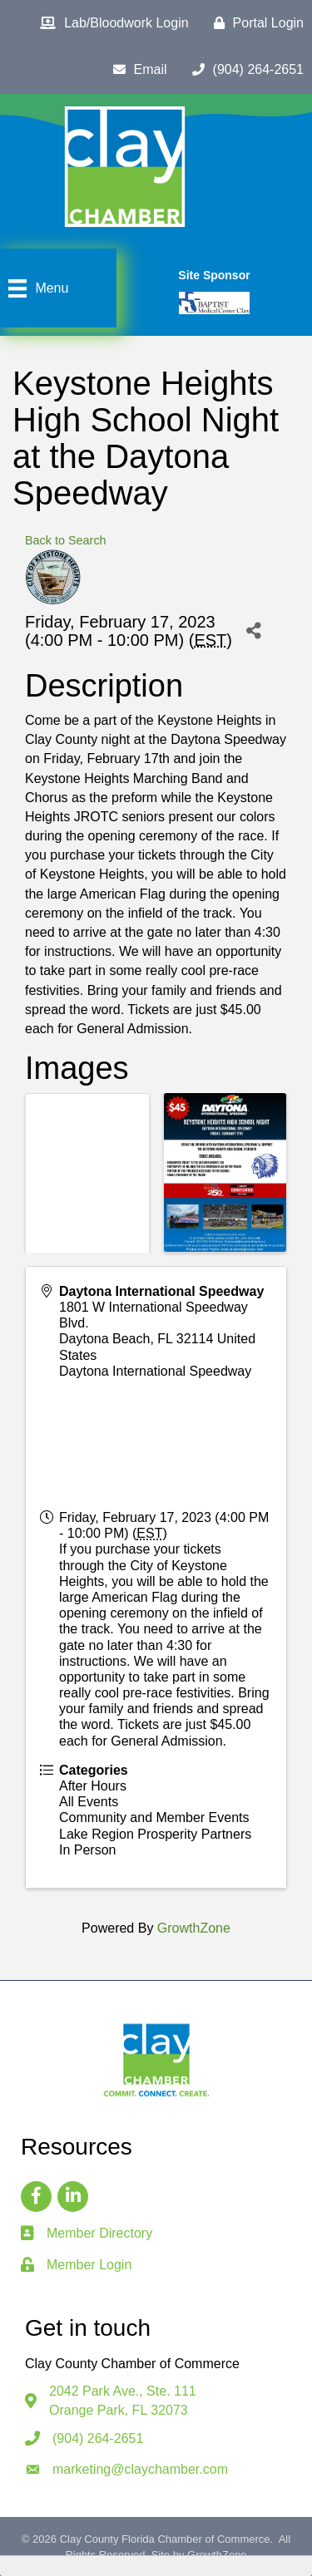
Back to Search (65, 540)
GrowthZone (193, 1928)
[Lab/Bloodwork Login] (110, 23)
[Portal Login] (255, 23)
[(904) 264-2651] (244, 70)
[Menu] (36, 288)
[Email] (136, 70)
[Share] (253, 630)
